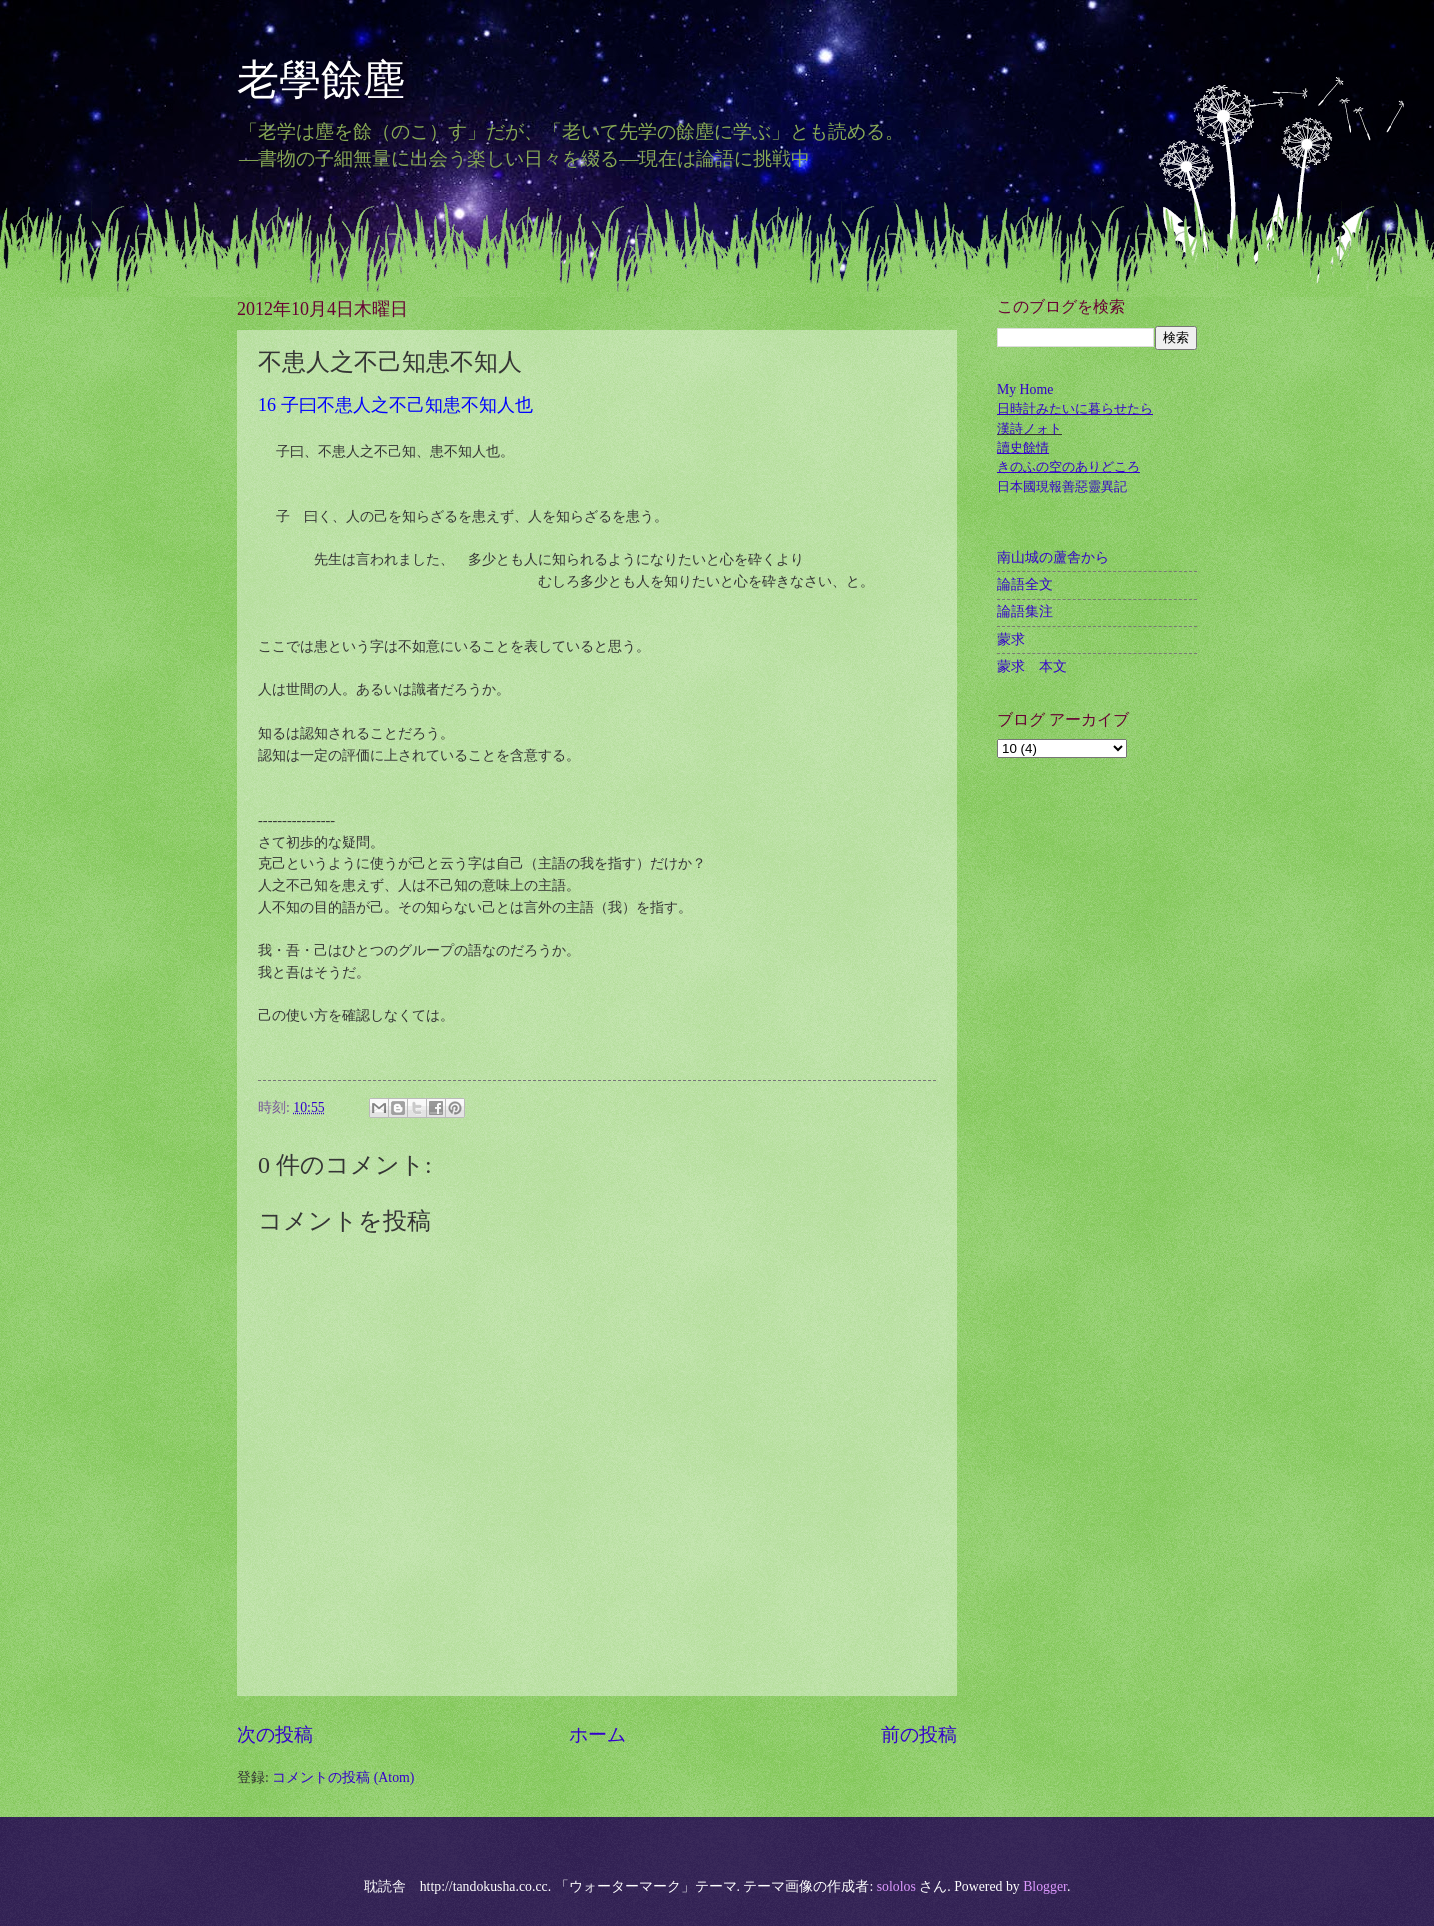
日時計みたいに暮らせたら (1075, 408)
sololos (896, 1886)
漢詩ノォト (1029, 428)
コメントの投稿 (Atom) (343, 1777)
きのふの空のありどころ (1068, 466)
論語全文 (1025, 584)
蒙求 (1011, 639)
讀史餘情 (1023, 447)
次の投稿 (275, 1734)
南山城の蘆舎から (1053, 557)
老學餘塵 (342, 80)
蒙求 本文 (1032, 666)
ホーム (597, 1734)
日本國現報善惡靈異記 (1062, 486)
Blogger (1045, 1886)
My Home (1025, 389)
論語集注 (1025, 611)
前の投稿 (919, 1734)
